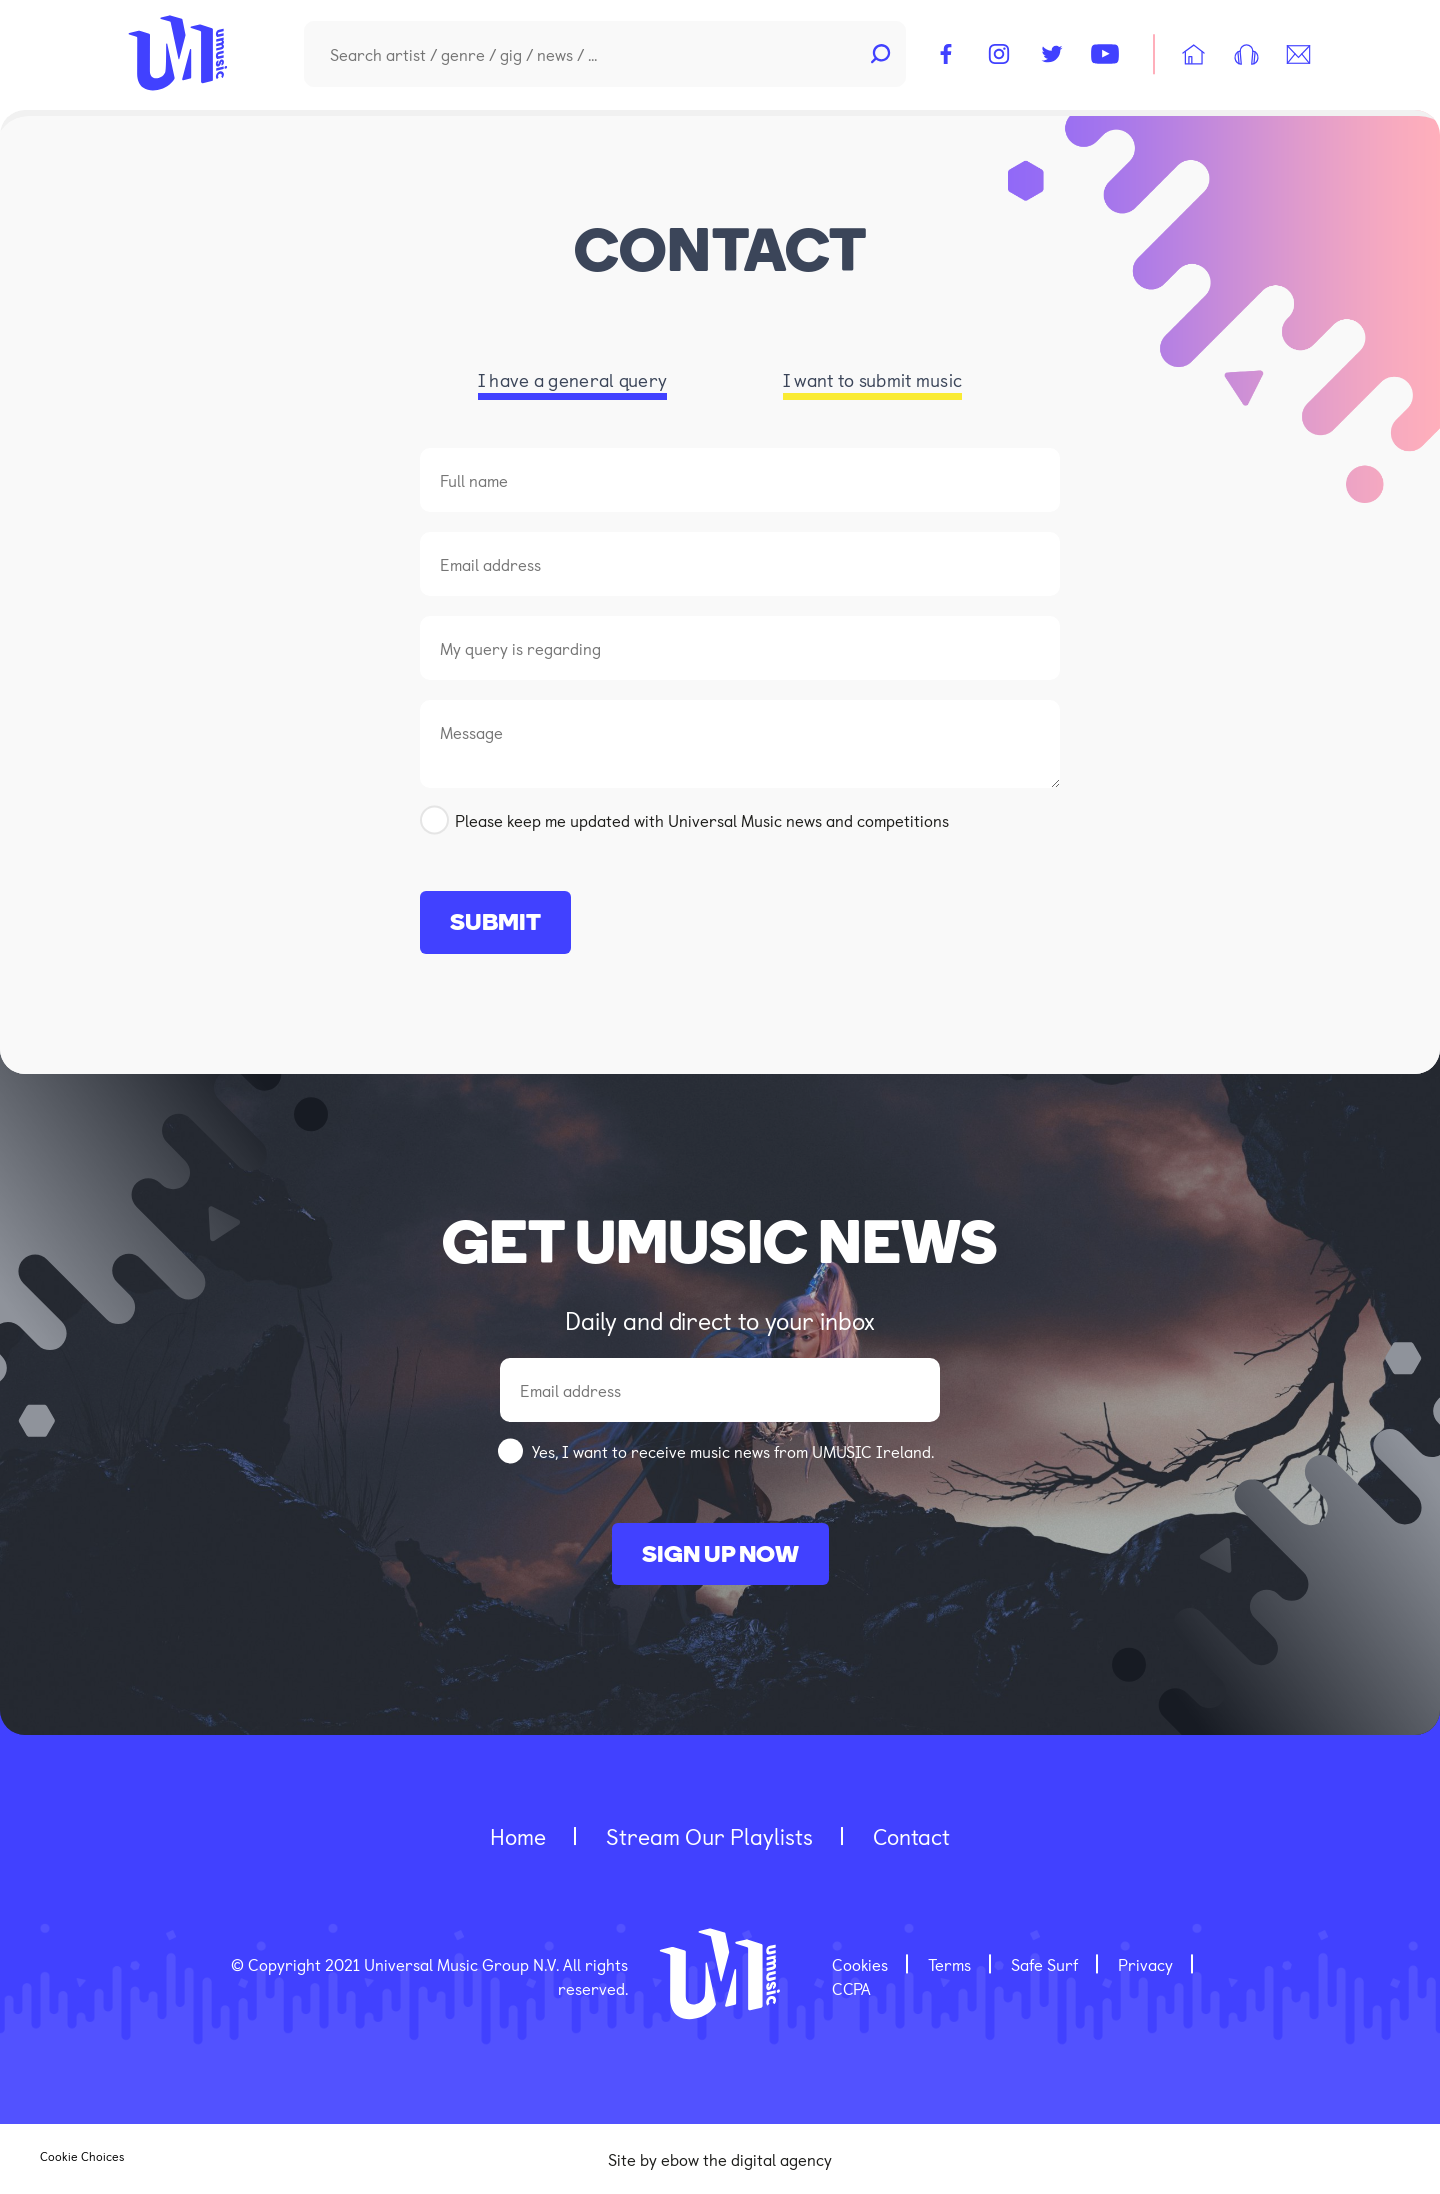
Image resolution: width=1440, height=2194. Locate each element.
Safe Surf (1044, 1964)
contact (911, 1835)
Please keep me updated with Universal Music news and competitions (702, 820)
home (518, 1835)
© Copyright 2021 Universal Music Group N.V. (397, 1964)
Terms (949, 1964)
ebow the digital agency (746, 2159)
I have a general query (573, 379)
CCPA (851, 1988)
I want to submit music (873, 379)
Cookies (860, 1964)
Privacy (1145, 1964)
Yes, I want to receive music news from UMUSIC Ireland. (733, 1451)
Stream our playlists (709, 1835)
